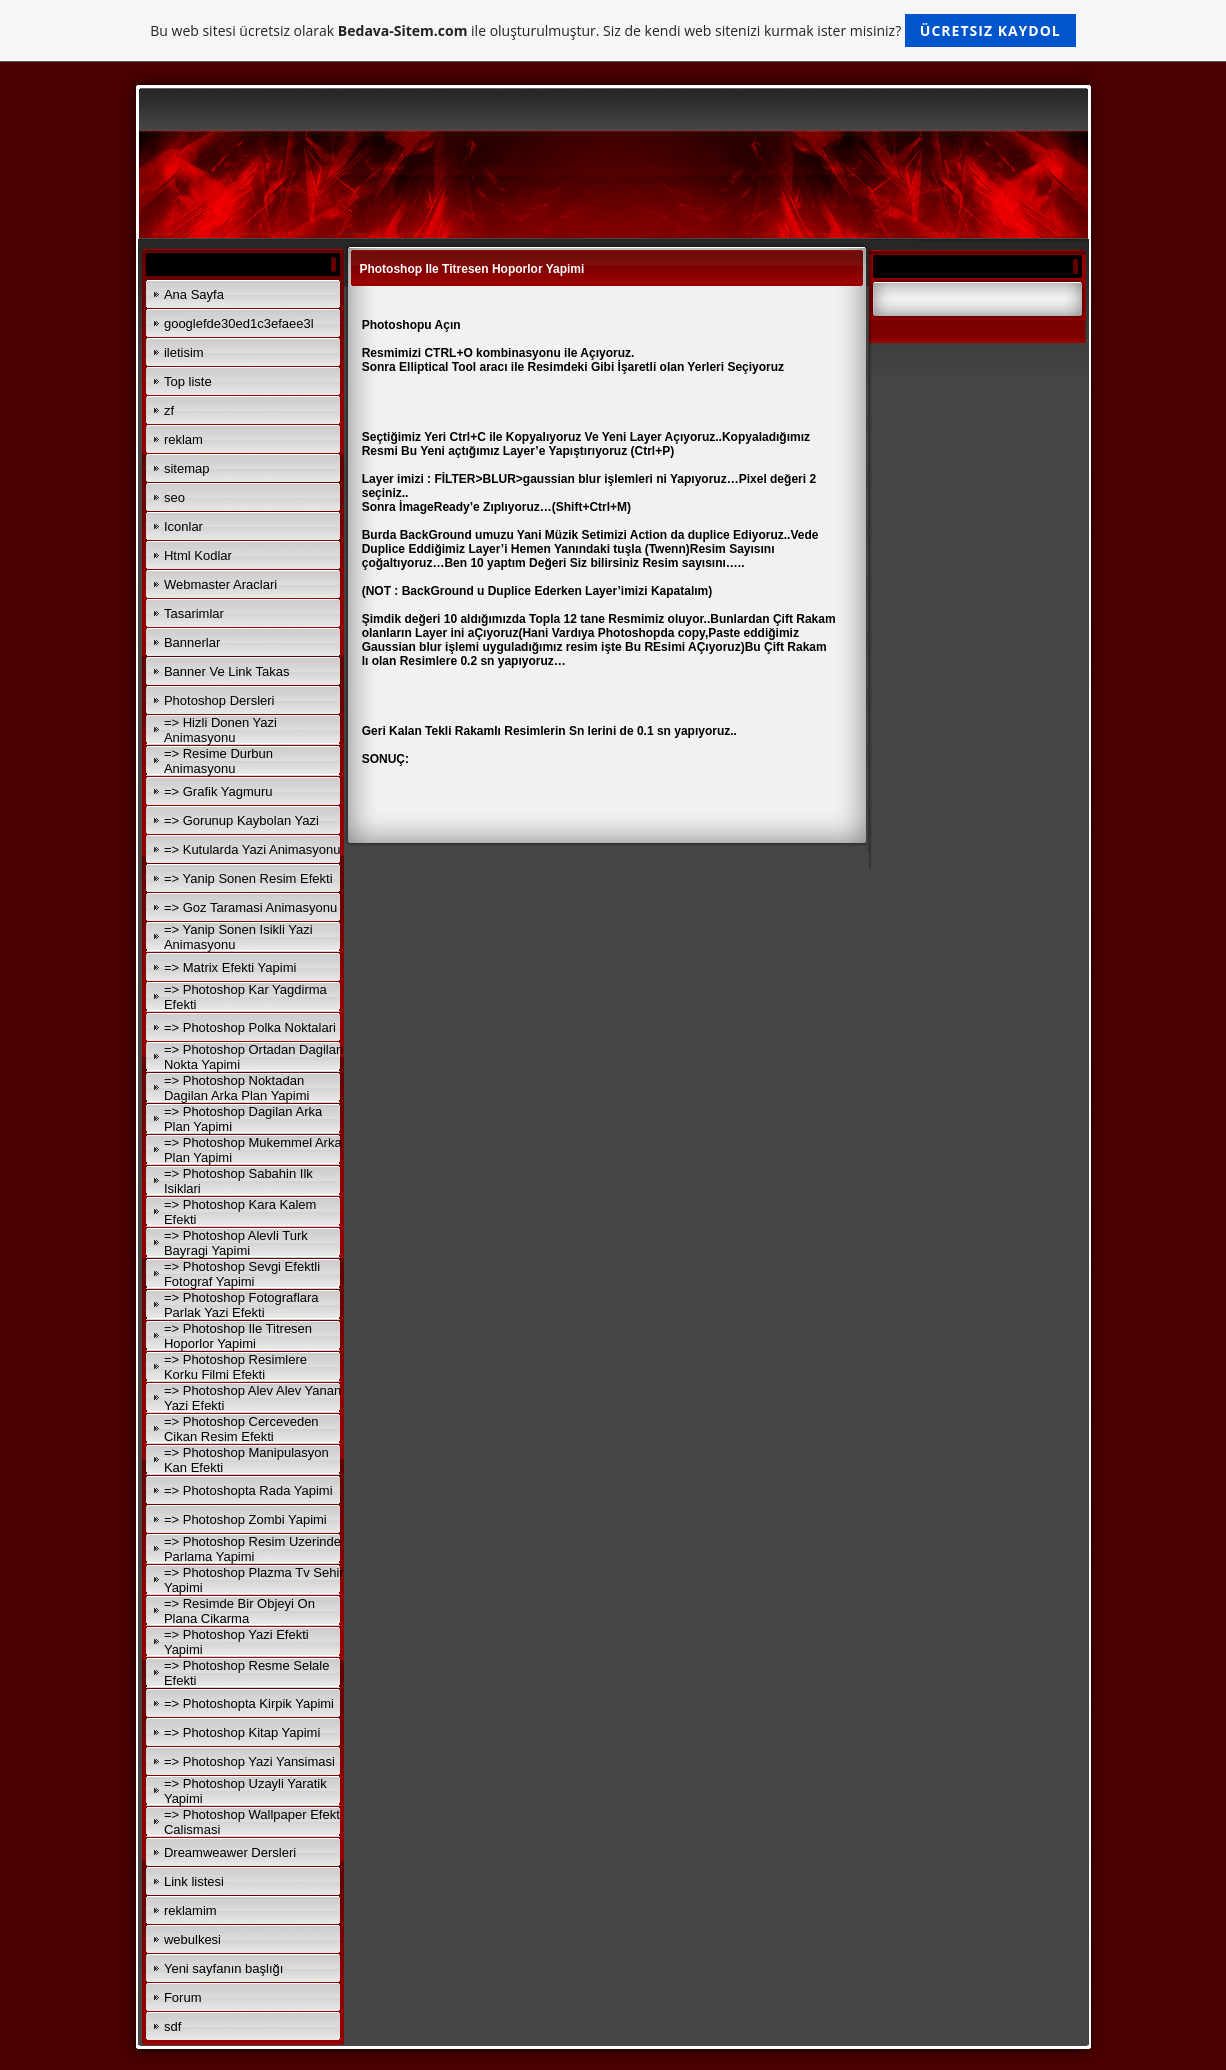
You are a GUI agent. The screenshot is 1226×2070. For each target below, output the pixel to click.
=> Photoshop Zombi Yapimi (245, 1519)
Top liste (188, 381)
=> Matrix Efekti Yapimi (230, 967)
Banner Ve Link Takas (227, 671)
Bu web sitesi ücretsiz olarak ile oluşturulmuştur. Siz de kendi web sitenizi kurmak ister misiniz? (612, 30)
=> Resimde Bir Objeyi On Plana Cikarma (239, 1611)
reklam (183, 439)
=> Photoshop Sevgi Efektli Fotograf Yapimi (242, 1274)
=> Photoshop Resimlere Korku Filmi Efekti (235, 1367)
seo (174, 497)
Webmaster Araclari (220, 584)
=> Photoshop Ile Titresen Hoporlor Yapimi (238, 1336)
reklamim (190, 1910)
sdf (172, 2026)
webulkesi (192, 1939)
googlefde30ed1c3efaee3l (239, 323)
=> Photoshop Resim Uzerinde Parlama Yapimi (252, 1549)
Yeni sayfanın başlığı (224, 1968)
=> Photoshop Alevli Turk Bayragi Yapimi (236, 1243)
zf (169, 410)
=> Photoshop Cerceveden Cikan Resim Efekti (241, 1429)
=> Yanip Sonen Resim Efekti (248, 878)
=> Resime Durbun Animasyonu (218, 761)
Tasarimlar (194, 613)
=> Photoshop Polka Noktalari (250, 1027)
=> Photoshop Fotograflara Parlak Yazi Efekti (241, 1305)
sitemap (187, 468)
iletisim (184, 352)
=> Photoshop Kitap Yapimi (242, 1732)
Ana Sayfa (194, 294)
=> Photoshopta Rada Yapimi (248, 1490)
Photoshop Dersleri (219, 700)
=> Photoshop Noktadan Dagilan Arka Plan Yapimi (237, 1088)
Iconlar (183, 526)
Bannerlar (192, 642)
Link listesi (194, 1881)
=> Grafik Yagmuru (218, 791)
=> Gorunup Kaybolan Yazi (241, 820)
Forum (183, 1997)
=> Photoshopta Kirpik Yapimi (249, 1703)
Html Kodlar (198, 555)
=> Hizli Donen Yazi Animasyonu (220, 730)
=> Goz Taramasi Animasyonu (250, 907)
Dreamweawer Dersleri (230, 1852)
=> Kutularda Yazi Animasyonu (252, 849)
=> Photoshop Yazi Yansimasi (249, 1761)
